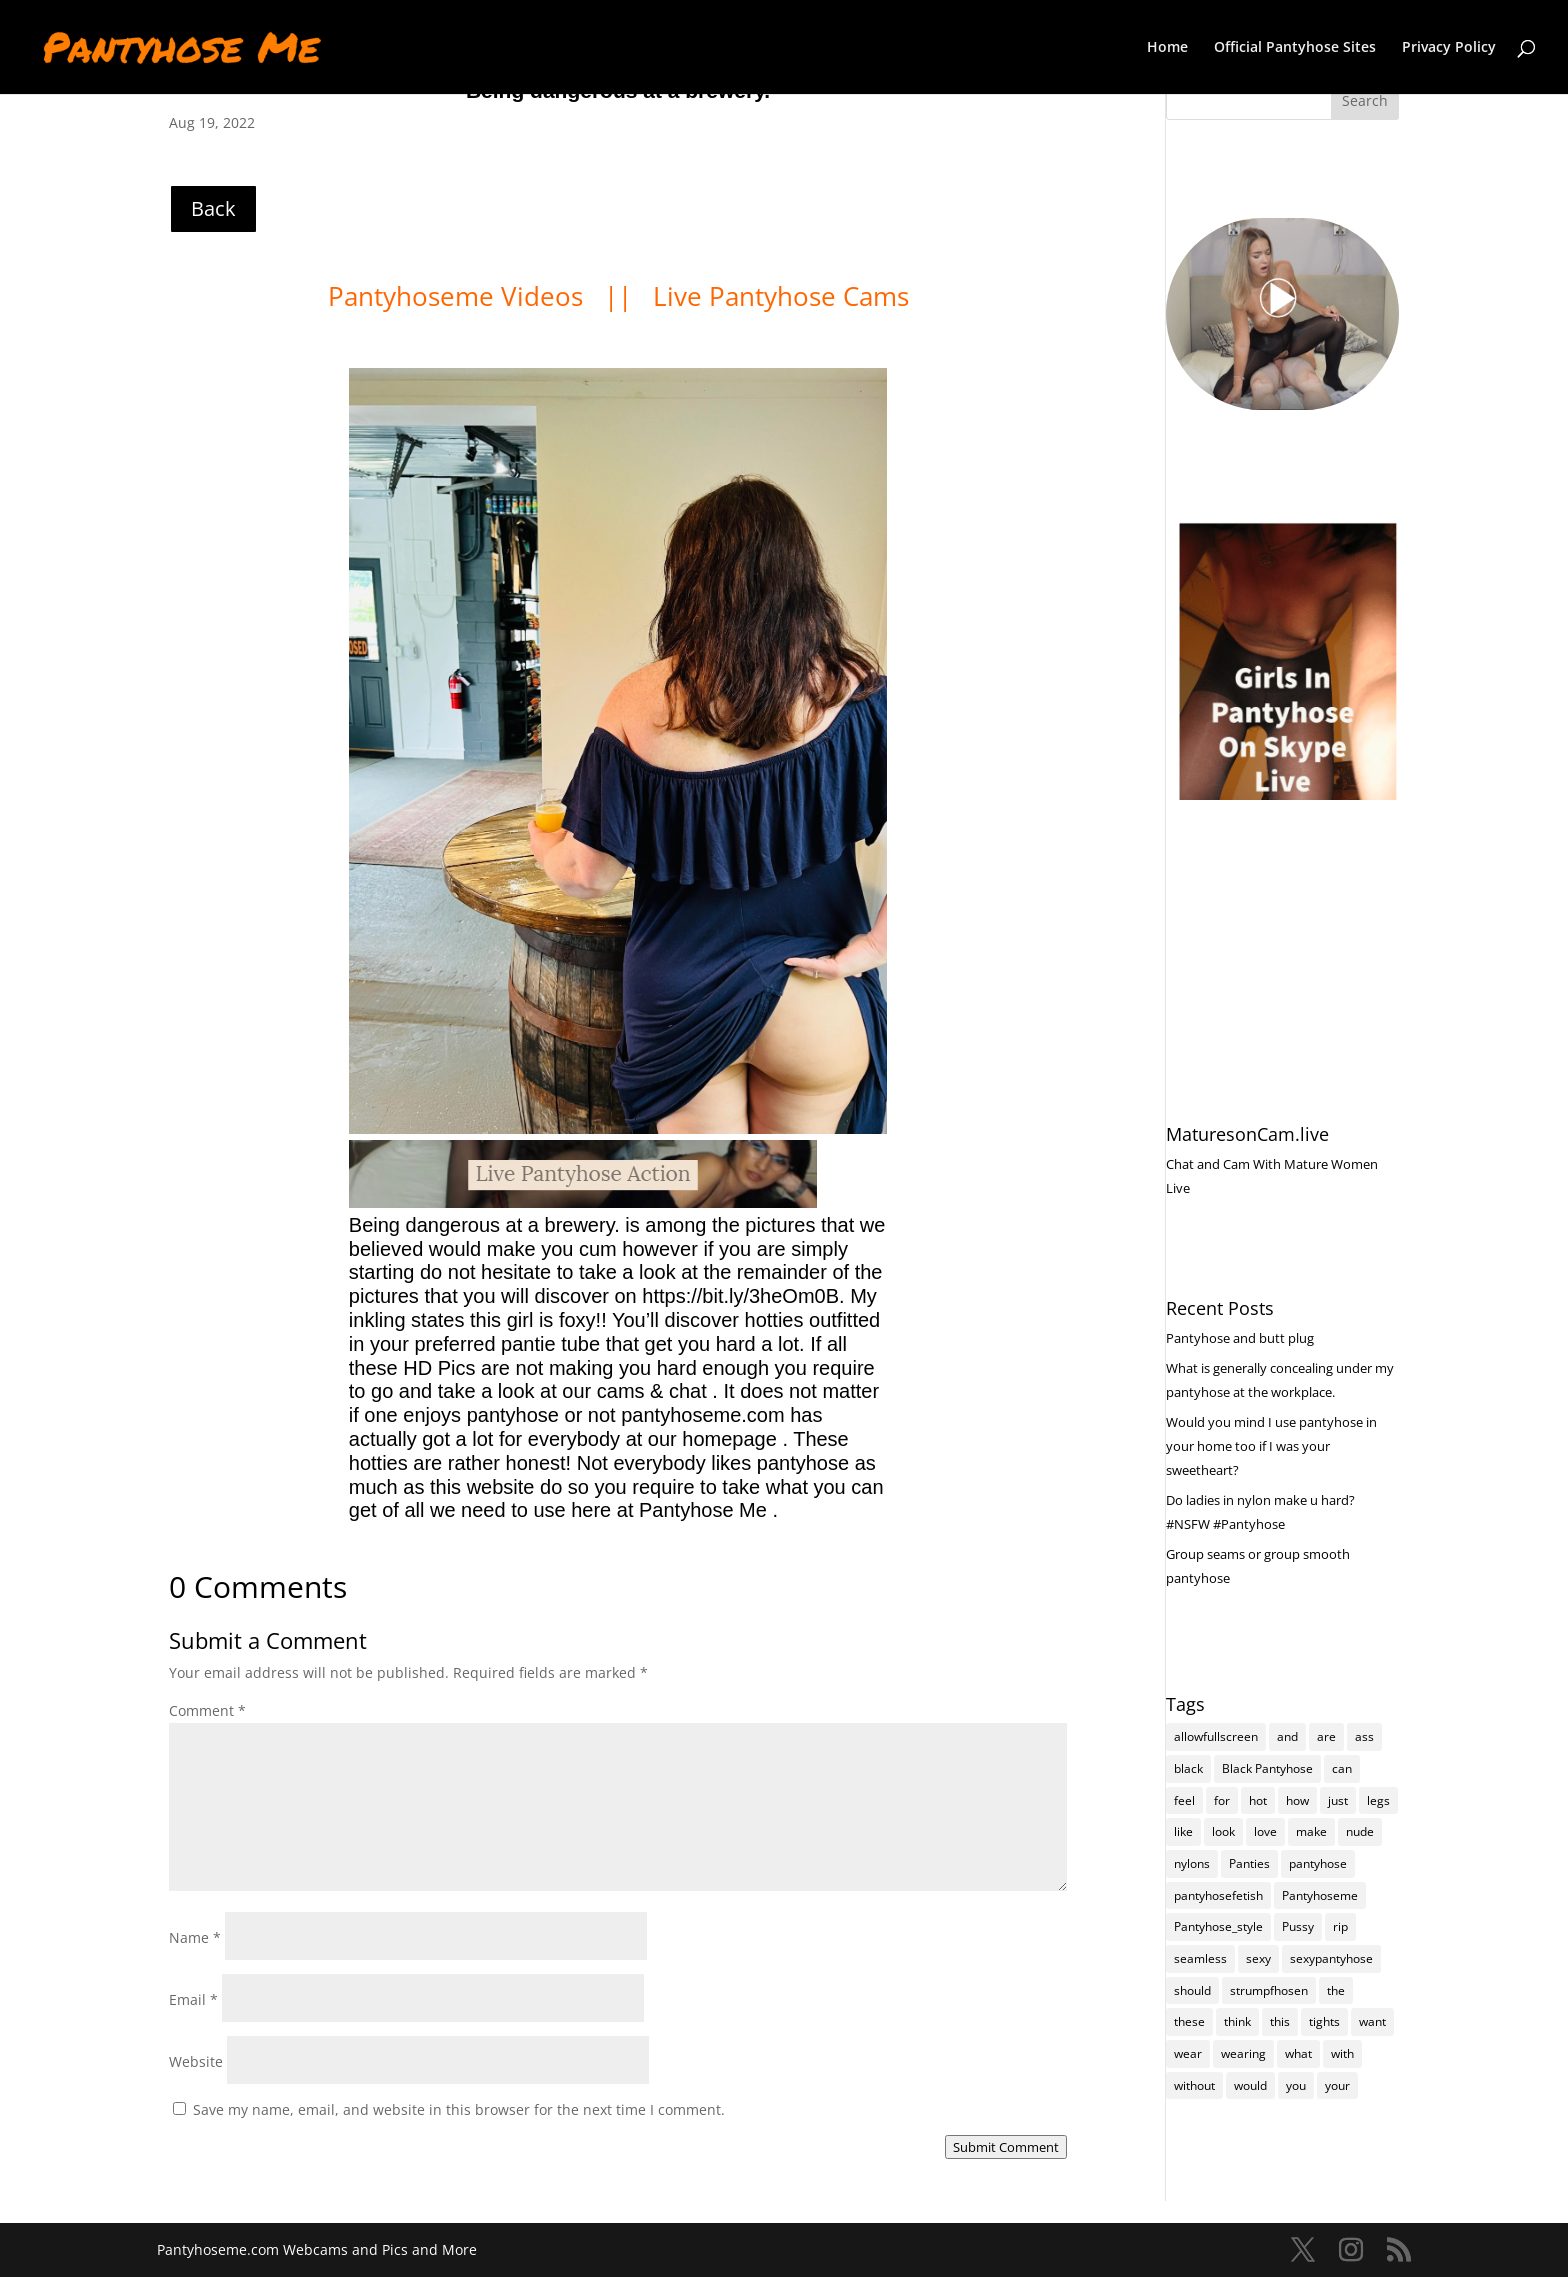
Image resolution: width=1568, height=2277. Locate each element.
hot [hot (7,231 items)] (1258, 1800)
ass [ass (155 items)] (1364, 1736)
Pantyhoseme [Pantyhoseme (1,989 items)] (1320, 1895)
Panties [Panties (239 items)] (1249, 1864)
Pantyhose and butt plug (1240, 1338)
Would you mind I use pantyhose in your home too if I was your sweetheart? (1271, 1446)
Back (213, 208)
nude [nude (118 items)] (1360, 1832)
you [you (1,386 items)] (1296, 2086)
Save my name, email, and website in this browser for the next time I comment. (459, 2109)
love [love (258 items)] (1265, 1832)
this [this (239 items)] (1280, 2022)
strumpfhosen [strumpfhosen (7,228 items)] (1269, 1991)
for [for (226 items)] (1222, 1800)
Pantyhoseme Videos (459, 296)
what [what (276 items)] (1298, 2054)
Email (193, 1999)
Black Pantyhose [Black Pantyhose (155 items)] (1267, 1768)
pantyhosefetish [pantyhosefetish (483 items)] (1218, 1895)
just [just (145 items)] (1338, 1800)
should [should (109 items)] (1192, 1991)
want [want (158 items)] (1372, 2022)
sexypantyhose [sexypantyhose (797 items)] (1331, 1959)
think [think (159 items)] (1237, 2022)
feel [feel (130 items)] (1184, 1800)
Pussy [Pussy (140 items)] (1298, 1927)
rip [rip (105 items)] (1340, 1927)
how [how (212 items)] (1297, 1800)
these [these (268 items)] (1189, 2022)
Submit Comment (1006, 2147)
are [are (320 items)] (1326, 1736)
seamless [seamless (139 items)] (1200, 1959)
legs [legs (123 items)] (1378, 1800)
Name (195, 1937)
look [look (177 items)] (1223, 1832)
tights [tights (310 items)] (1324, 2022)
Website (196, 2061)
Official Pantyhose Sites (1295, 48)
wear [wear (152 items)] (1188, 2054)
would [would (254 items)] (1250, 2086)
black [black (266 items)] (1188, 1768)
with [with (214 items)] (1342, 2054)
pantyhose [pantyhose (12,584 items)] (1318, 1864)
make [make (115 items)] (1311, 1832)
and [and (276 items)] (1287, 1736)
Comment (207, 1710)
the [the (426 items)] (1336, 1991)
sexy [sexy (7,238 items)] (1258, 1959)
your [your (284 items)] (1337, 2086)
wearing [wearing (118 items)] (1243, 2054)
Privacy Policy (1449, 48)
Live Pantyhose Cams (781, 296)
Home (1167, 48)
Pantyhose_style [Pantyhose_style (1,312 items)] (1218, 1927)
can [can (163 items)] (1342, 1768)
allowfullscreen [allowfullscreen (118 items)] (1216, 1736)
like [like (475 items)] (1183, 1832)
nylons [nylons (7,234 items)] (1192, 1864)
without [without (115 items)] (1194, 2086)
